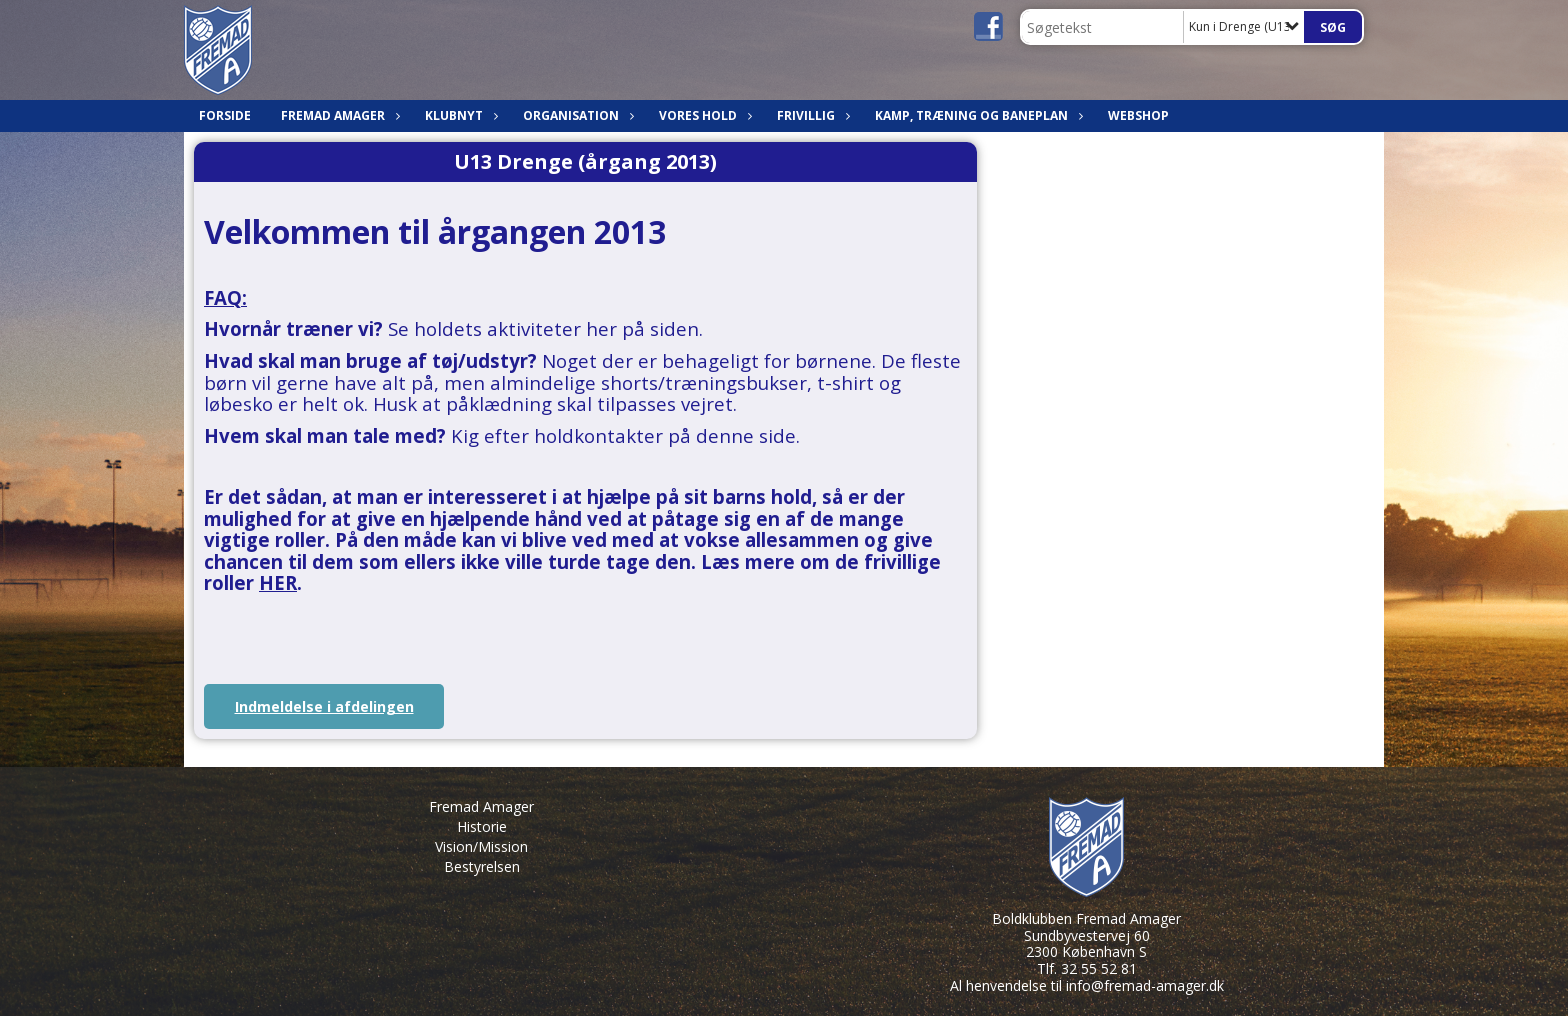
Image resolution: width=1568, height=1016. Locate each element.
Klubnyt (459, 115)
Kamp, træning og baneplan (976, 115)
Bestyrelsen (482, 866)
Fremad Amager (338, 115)
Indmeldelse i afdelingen (324, 706)
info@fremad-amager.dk (1145, 985)
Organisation (576, 115)
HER (278, 582)
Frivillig (811, 115)
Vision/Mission (481, 846)
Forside (225, 115)
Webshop (1138, 115)
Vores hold (703, 115)
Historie (482, 826)
